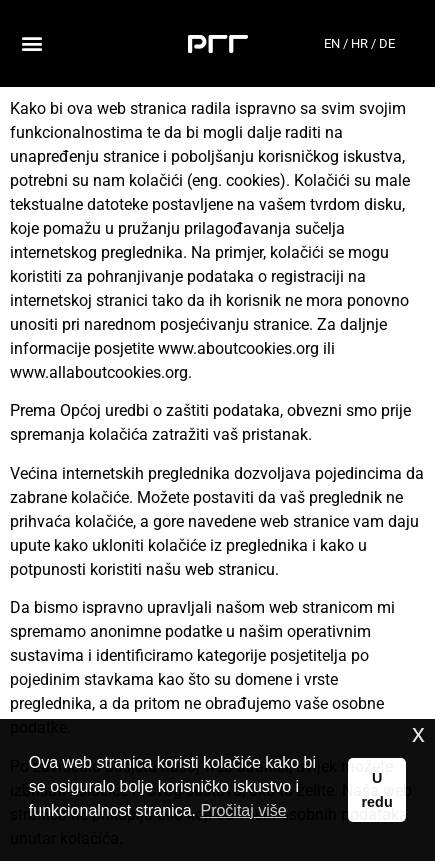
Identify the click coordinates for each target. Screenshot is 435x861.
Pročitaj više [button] (243, 810)
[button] (31, 43)
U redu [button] (377, 790)
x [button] (418, 733)
